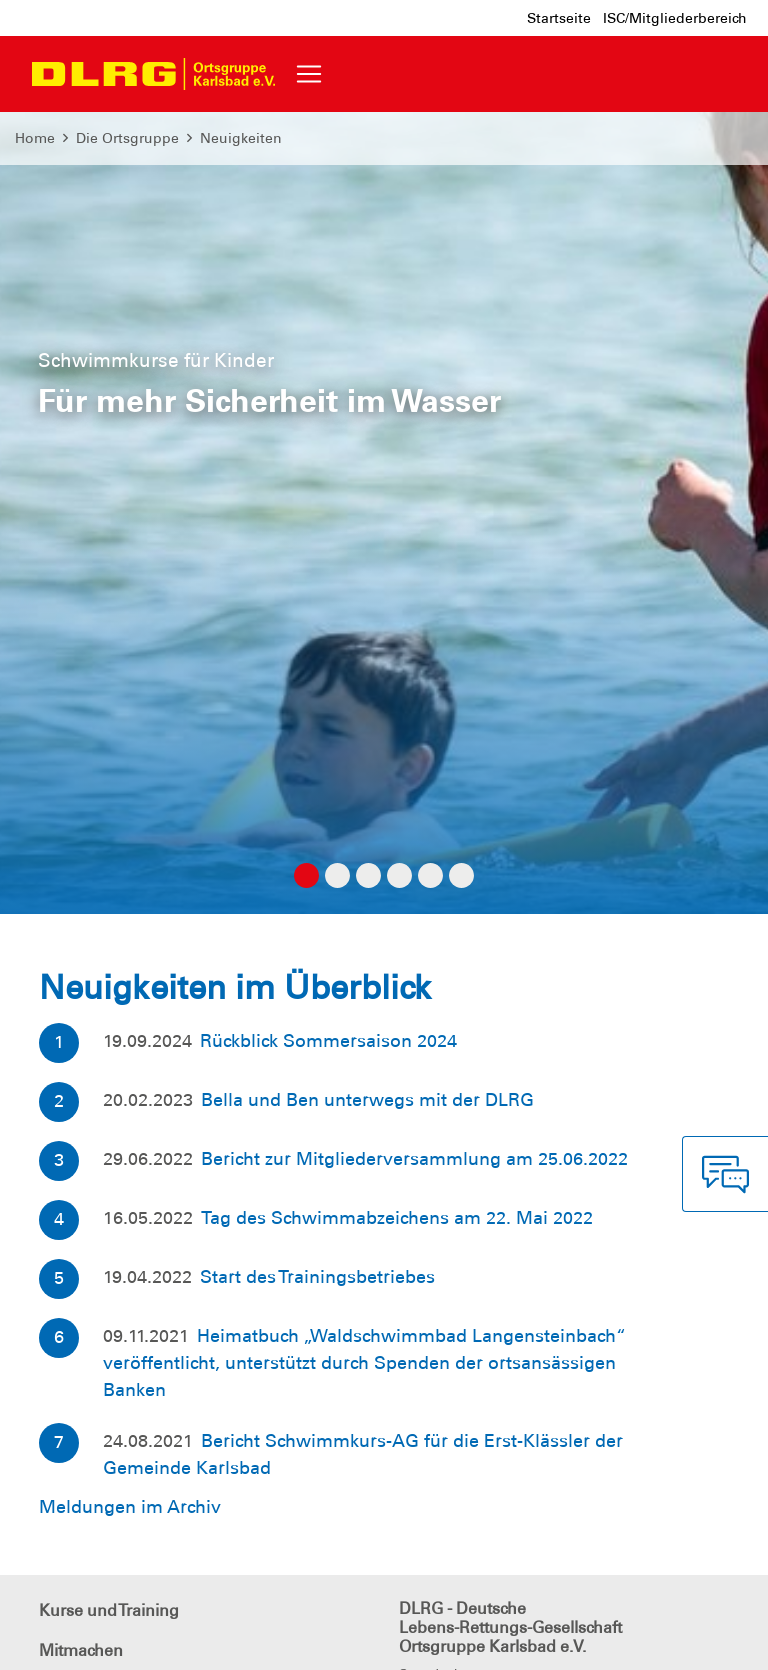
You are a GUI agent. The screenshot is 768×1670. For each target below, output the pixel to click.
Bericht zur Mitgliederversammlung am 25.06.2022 (414, 1159)
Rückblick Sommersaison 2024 (328, 1041)
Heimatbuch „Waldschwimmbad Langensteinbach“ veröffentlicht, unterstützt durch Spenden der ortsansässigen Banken (364, 1363)
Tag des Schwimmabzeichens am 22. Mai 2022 (397, 1218)
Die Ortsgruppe (127, 138)
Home (35, 138)
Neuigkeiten (241, 138)
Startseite (559, 18)
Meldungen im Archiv (130, 1507)
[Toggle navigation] (309, 74)
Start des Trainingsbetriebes (317, 1277)
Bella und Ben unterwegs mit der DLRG (367, 1100)
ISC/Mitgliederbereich (675, 18)
